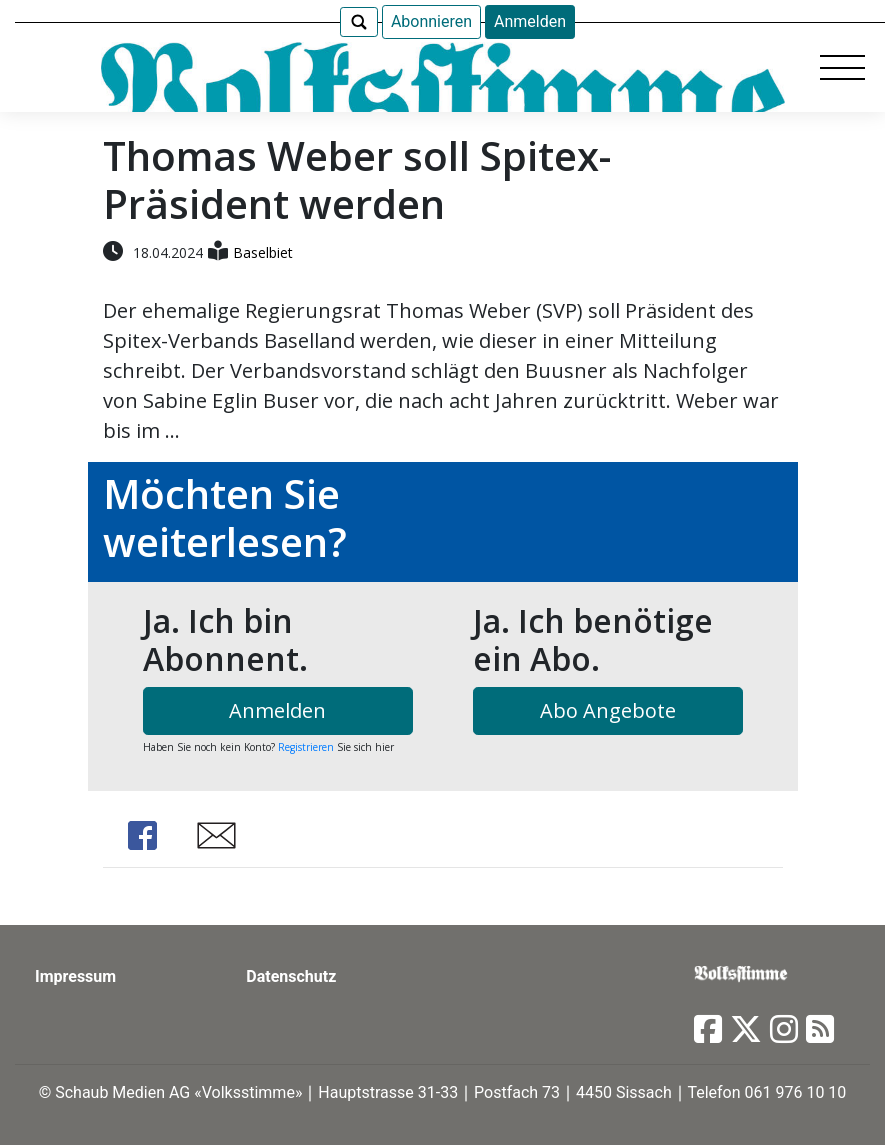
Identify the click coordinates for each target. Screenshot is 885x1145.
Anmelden (530, 21)
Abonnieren (431, 21)
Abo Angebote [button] (608, 710)
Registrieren (306, 747)
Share (143, 835)
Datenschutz (291, 976)
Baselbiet (263, 252)
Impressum (75, 976)
